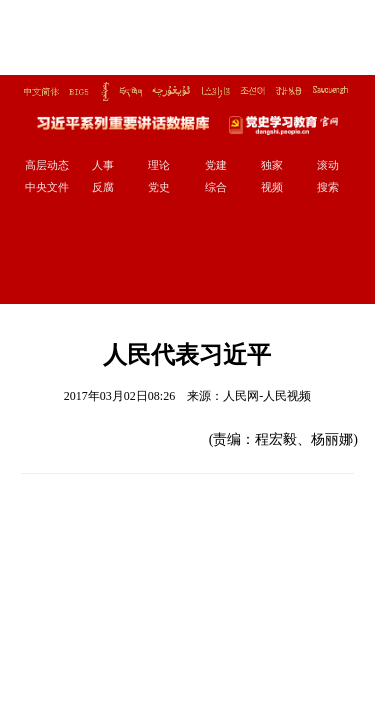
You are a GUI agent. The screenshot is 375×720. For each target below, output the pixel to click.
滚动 (328, 165)
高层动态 (47, 165)
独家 (272, 165)
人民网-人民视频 (267, 396)
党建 (216, 165)
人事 (103, 165)
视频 (272, 187)
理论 (159, 165)
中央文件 (47, 187)
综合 (216, 187)
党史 (159, 187)
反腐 (103, 187)
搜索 (328, 187)
